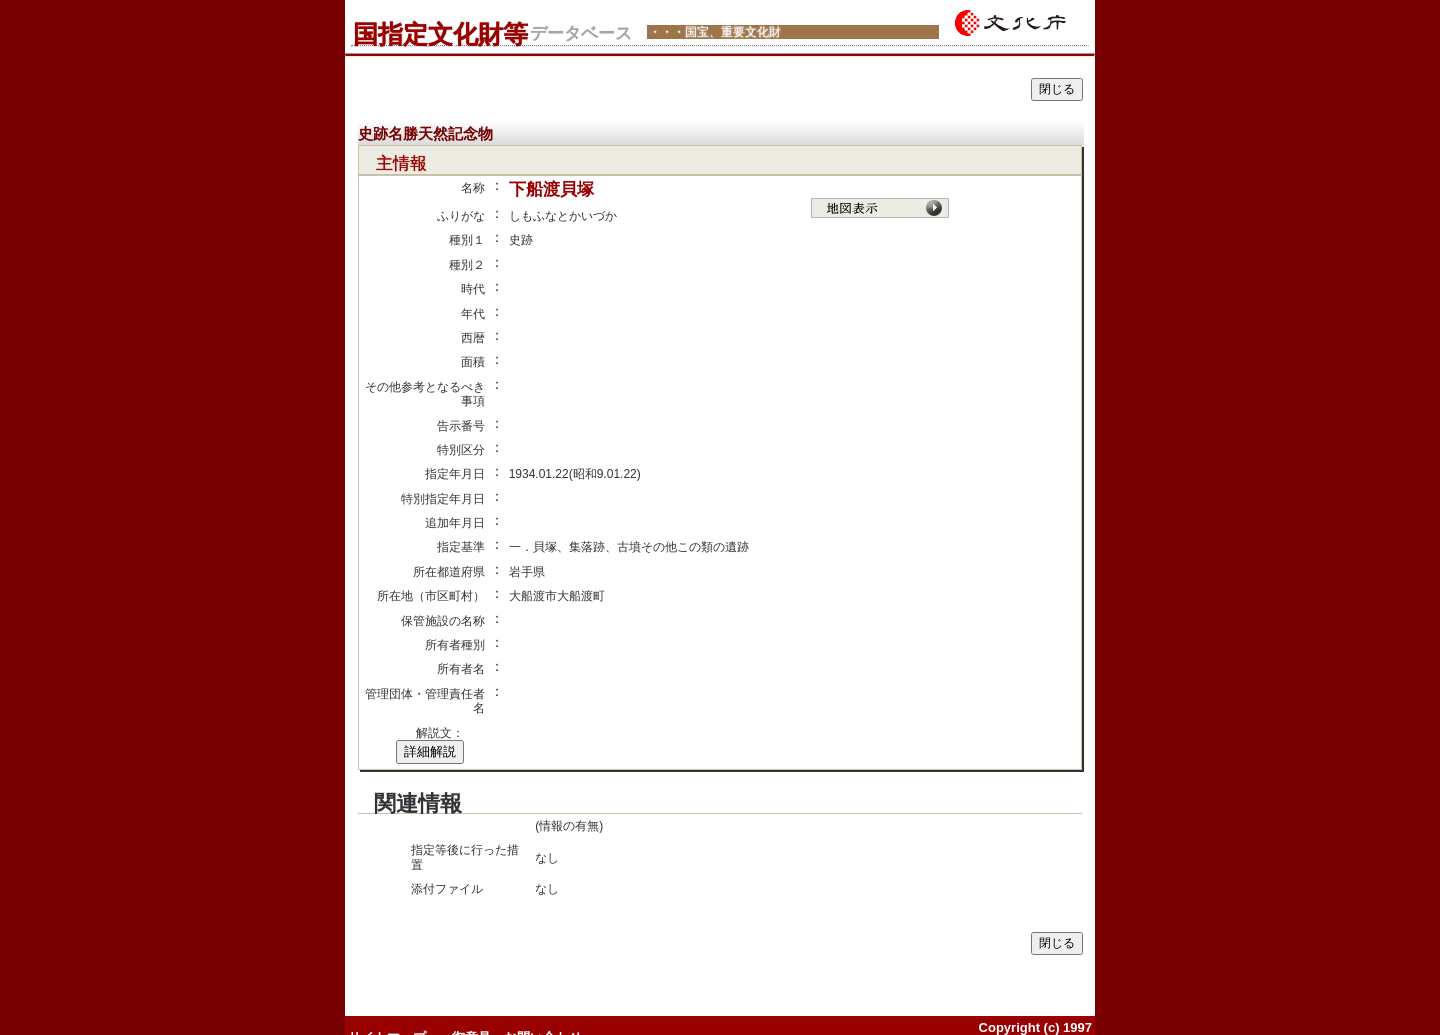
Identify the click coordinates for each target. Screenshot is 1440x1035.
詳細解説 (430, 751)
